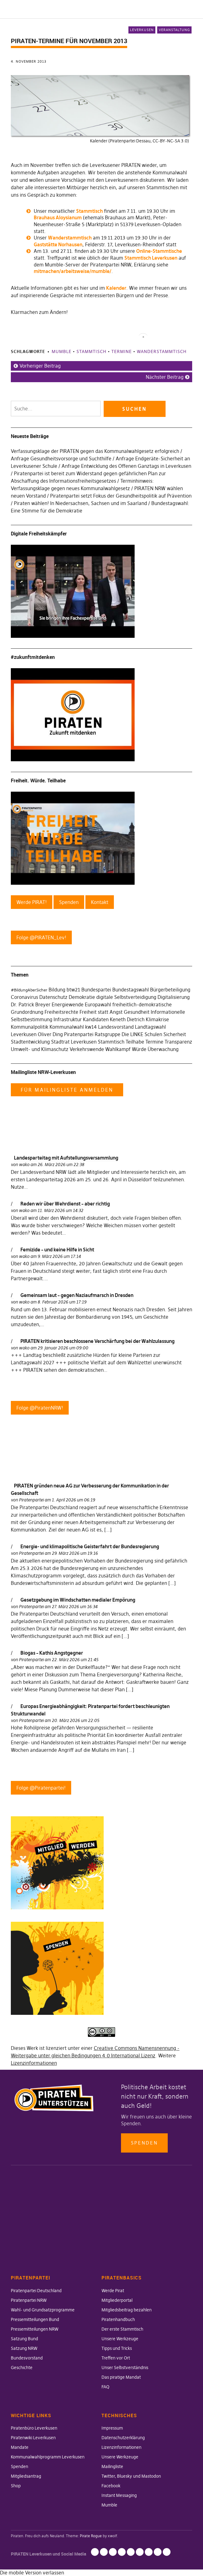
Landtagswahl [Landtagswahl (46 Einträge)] (150, 1027)
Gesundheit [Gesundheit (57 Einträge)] (136, 1012)
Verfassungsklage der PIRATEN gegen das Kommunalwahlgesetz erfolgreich (95, 451)
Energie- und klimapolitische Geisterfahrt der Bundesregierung (89, 1546)
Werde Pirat (113, 2290)
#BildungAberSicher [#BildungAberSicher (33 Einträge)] (29, 990)
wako (24, 1164)
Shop (16, 2486)
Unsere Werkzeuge (120, 2338)
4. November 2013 (28, 61)
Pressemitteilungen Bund (35, 2319)
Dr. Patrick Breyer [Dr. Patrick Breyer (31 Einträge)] (30, 1004)
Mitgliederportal (117, 2300)
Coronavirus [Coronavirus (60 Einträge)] (24, 997)
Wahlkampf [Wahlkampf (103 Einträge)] (118, 1049)
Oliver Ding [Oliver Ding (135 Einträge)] (50, 1034)
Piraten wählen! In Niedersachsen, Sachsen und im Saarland (80, 503)
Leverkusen (142, 30)
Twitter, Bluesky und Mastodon (131, 2476)
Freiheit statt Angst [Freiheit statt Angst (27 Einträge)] (101, 1012)
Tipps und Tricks (117, 2348)
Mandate (19, 2447)
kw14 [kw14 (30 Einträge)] (91, 1027)
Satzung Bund (24, 2338)
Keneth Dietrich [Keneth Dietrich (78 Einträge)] (127, 1019)
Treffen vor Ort (116, 2358)
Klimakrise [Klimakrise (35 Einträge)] (157, 1019)
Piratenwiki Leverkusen (33, 2437)
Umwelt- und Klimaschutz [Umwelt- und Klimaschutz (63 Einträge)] (39, 1049)
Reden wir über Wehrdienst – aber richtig (65, 1204)
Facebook (111, 2486)
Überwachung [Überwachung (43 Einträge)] (163, 1049)
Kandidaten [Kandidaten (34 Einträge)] (96, 1019)
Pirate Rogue (91, 2536)
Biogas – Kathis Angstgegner (51, 1653)
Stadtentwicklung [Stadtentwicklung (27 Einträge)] (30, 1042)
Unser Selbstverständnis (125, 2367)
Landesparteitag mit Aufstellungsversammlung (66, 1158)
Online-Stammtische (159, 251)
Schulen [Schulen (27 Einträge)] (153, 1034)
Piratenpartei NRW (29, 2300)
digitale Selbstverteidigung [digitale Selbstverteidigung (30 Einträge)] (126, 997)
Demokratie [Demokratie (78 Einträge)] (82, 997)
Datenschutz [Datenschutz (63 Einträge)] (53, 997)
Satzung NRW (24, 2348)
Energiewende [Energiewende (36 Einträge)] (68, 1004)
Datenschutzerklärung (123, 2437)
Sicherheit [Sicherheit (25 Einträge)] (174, 1034)
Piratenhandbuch (118, 2319)
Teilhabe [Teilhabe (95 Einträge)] (135, 1042)
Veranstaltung (174, 30)
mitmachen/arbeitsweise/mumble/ (72, 271)
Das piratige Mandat (121, 2377)
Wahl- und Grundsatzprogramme (43, 2310)
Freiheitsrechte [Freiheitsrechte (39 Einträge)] (61, 1012)
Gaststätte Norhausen (58, 244)
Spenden (144, 2143)
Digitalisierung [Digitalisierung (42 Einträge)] (174, 997)
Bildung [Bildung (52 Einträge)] (57, 989)
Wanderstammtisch (70, 238)
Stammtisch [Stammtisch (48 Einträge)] (111, 1042)
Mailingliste (112, 2466)
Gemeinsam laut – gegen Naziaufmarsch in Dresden (76, 1295)
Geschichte (21, 2367)
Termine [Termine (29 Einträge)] (154, 1042)
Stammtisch (89, 211)
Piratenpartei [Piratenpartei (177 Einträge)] (78, 1034)
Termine (121, 351)
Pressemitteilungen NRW (34, 2329)
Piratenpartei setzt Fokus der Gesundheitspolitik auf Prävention (121, 496)
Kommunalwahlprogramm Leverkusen (47, 2457)
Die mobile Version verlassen (32, 2572)
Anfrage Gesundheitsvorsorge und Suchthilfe (61, 458)
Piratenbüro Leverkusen (34, 2428)
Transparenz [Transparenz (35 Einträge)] (178, 1042)
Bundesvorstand (27, 2358)
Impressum (112, 2428)
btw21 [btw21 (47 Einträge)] (73, 989)
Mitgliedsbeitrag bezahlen (127, 2310)
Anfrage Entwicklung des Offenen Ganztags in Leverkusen (126, 466)
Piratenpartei (31, 1500)
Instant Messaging (119, 2495)
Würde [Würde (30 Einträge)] (139, 1049)
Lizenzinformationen (34, 2063)
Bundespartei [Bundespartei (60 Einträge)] (96, 989)
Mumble (61, 351)
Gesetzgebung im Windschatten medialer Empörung (77, 1600)
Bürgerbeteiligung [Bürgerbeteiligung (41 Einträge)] (170, 989)
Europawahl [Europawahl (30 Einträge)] (98, 1004)
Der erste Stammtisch (122, 2329)
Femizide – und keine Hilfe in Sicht (57, 1249)
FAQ (105, 2387)
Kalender (116, 288)
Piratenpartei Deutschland (36, 2290)
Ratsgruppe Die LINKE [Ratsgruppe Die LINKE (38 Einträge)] (119, 1034)
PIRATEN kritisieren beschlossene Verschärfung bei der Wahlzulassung (97, 1341)
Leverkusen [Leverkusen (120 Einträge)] (24, 1034)
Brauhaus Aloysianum (58, 217)
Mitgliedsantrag (26, 2476)
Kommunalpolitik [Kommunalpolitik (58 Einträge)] (29, 1027)
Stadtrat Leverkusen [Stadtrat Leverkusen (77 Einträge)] (74, 1042)
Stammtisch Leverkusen (150, 258)
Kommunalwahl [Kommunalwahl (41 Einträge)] (67, 1027)
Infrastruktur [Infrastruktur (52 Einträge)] (68, 1019)
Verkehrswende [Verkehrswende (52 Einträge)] (87, 1049)
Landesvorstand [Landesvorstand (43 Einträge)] (116, 1027)
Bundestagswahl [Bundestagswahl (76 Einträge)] (130, 989)
